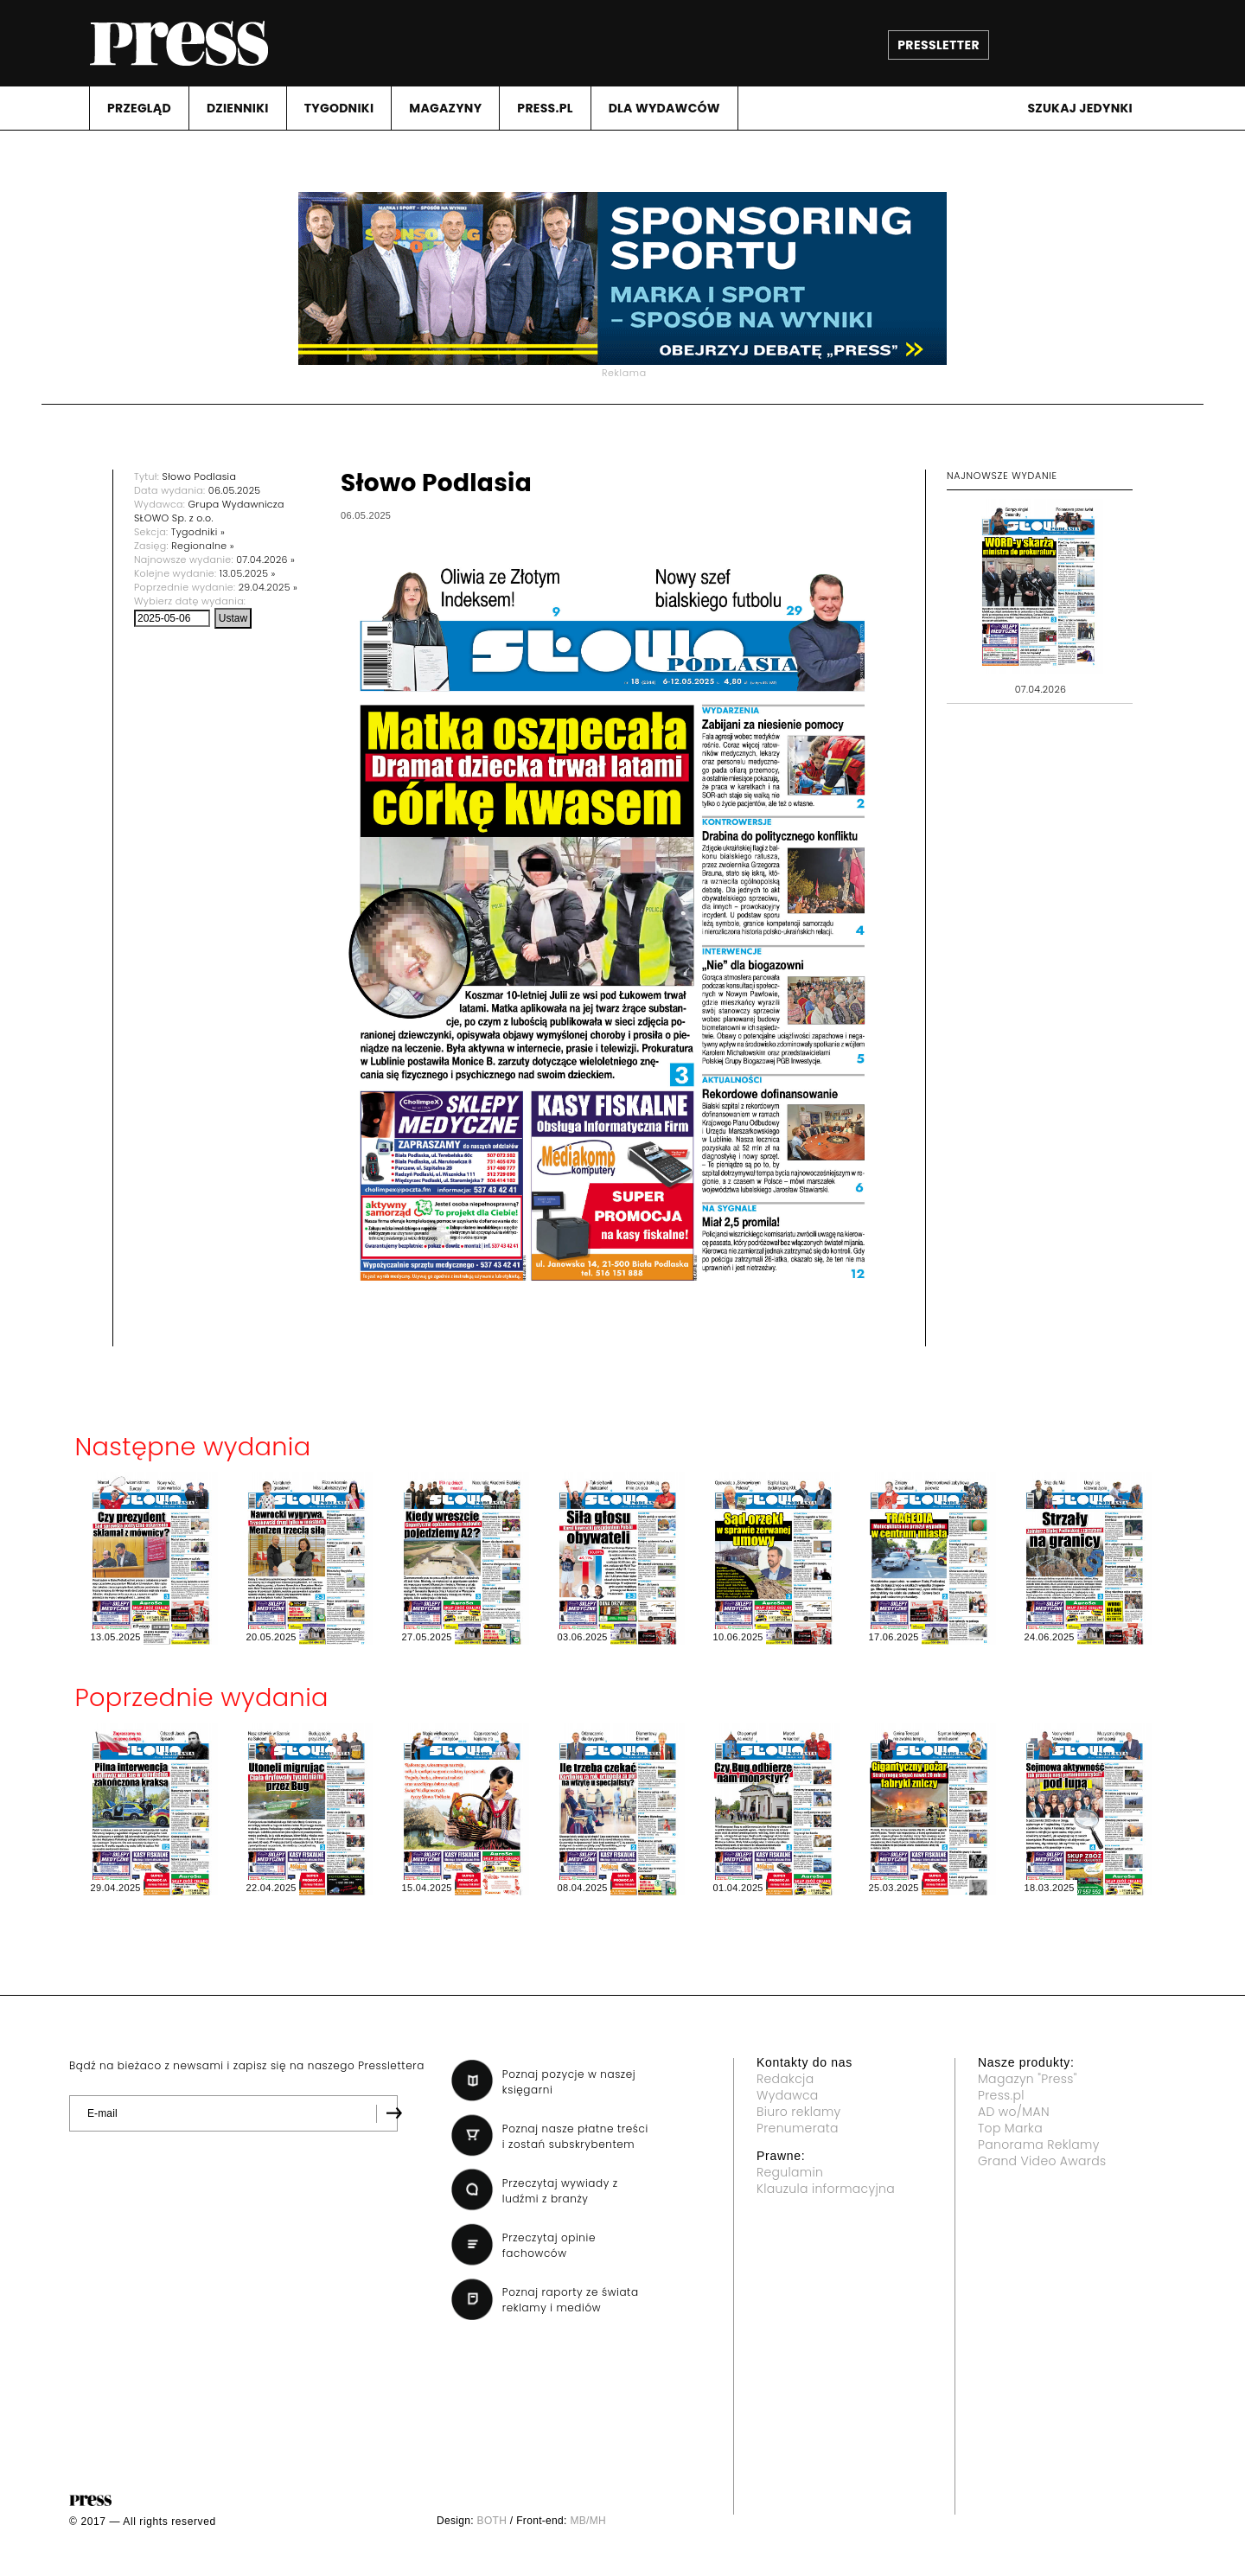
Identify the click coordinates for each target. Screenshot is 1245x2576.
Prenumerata (798, 2128)
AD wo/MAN (1014, 2111)
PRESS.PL (544, 108)
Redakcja (785, 2078)
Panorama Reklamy (1039, 2144)
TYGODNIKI (339, 108)
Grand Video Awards (1042, 2161)
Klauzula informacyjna (826, 2188)
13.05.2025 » (248, 573)
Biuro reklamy (799, 2111)
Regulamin (790, 2172)
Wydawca (788, 2095)
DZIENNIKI (238, 108)
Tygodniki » (198, 532)
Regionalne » (202, 546)
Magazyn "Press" (1027, 2078)
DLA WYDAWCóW (664, 108)
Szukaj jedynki (1080, 108)
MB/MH (588, 2521)
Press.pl (1001, 2095)
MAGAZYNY (445, 108)
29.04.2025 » (268, 587)
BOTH (492, 2521)
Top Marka (1010, 2128)
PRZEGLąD (139, 108)
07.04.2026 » (265, 559)
